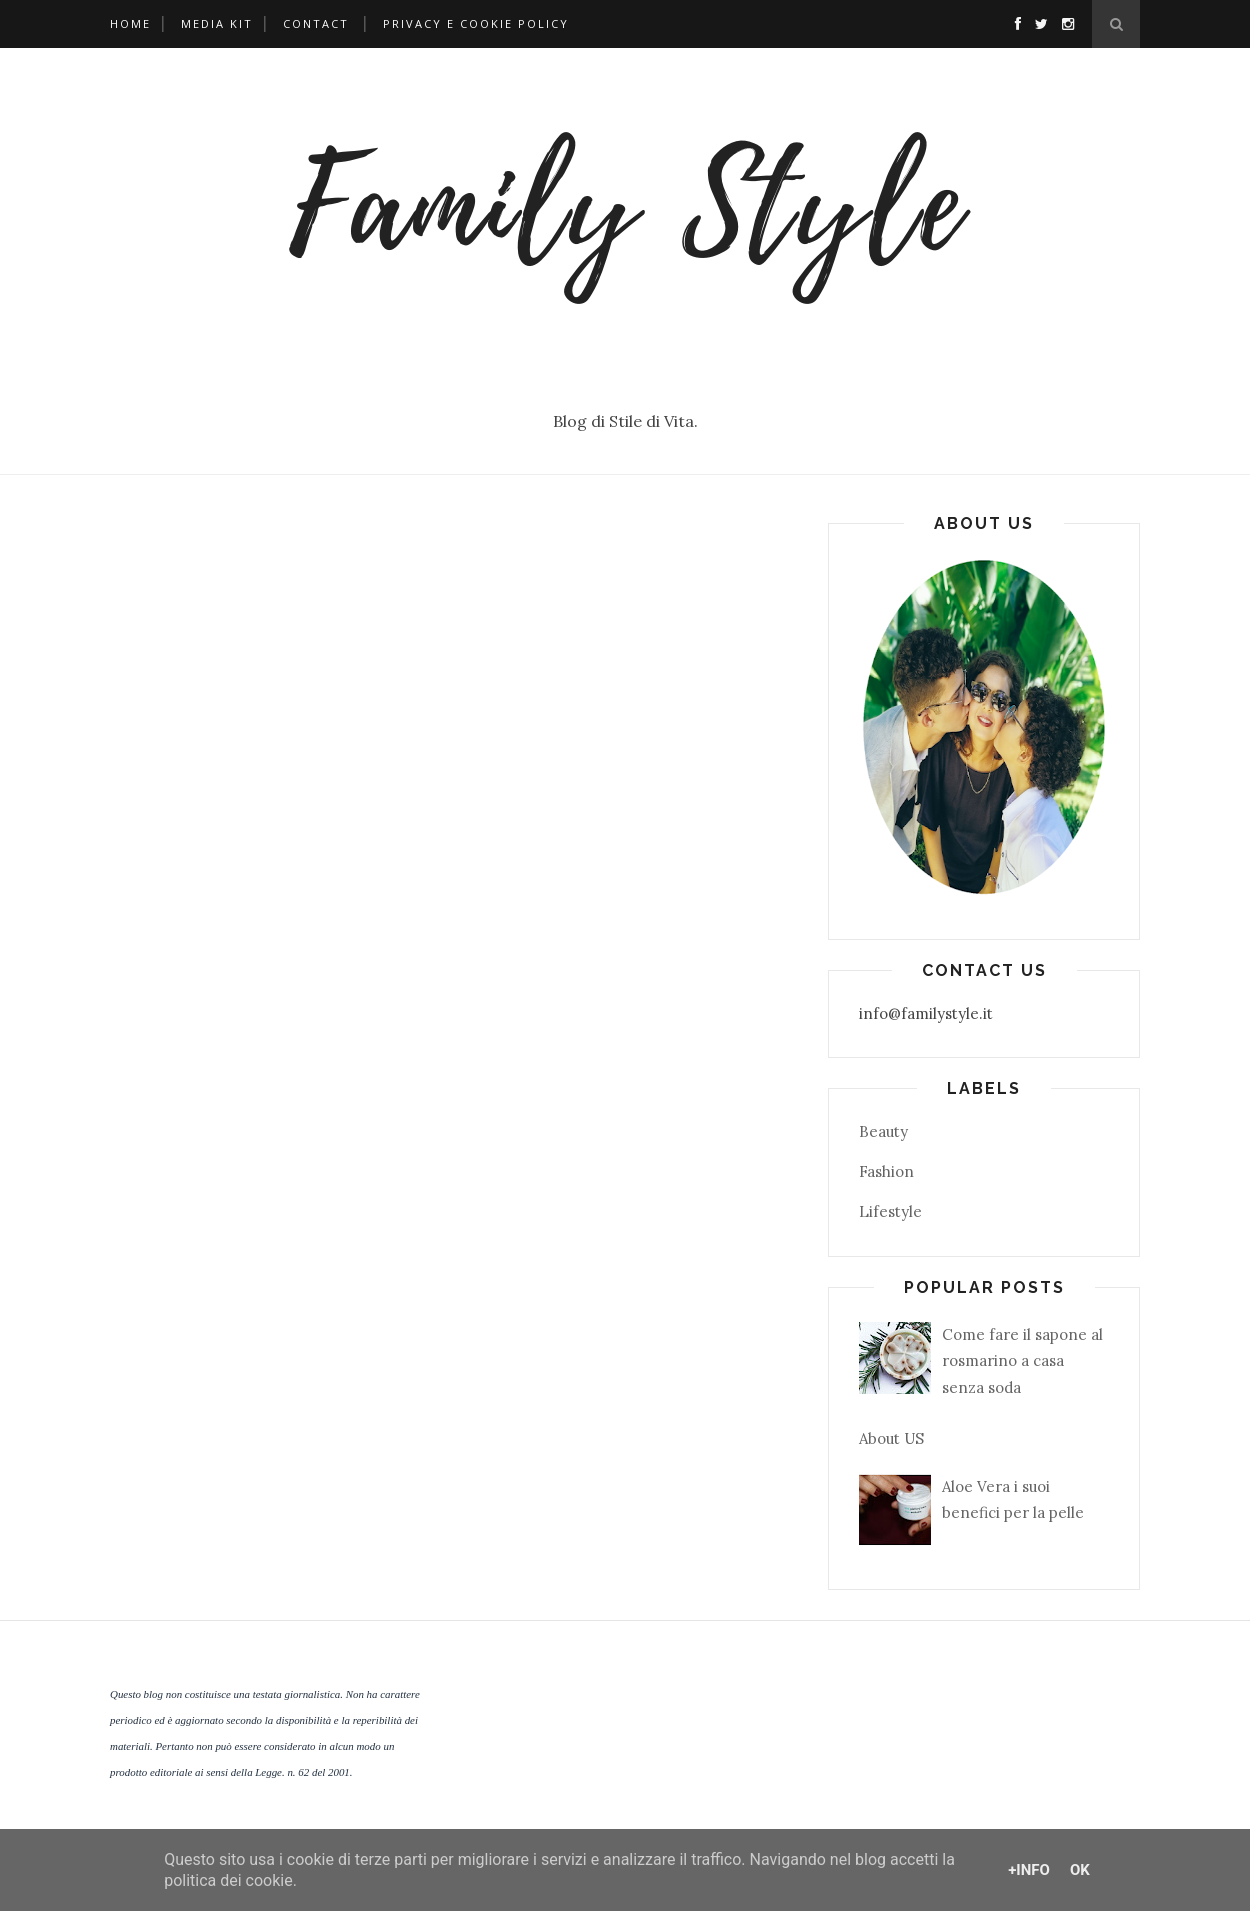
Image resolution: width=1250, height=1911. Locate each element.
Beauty (883, 1131)
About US (891, 1438)
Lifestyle (890, 1211)
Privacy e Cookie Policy (476, 23)
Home (130, 23)
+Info (1029, 1870)
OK (1080, 1870)
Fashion (886, 1171)
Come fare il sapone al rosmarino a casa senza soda (1022, 1361)
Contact (316, 23)
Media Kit (217, 23)
